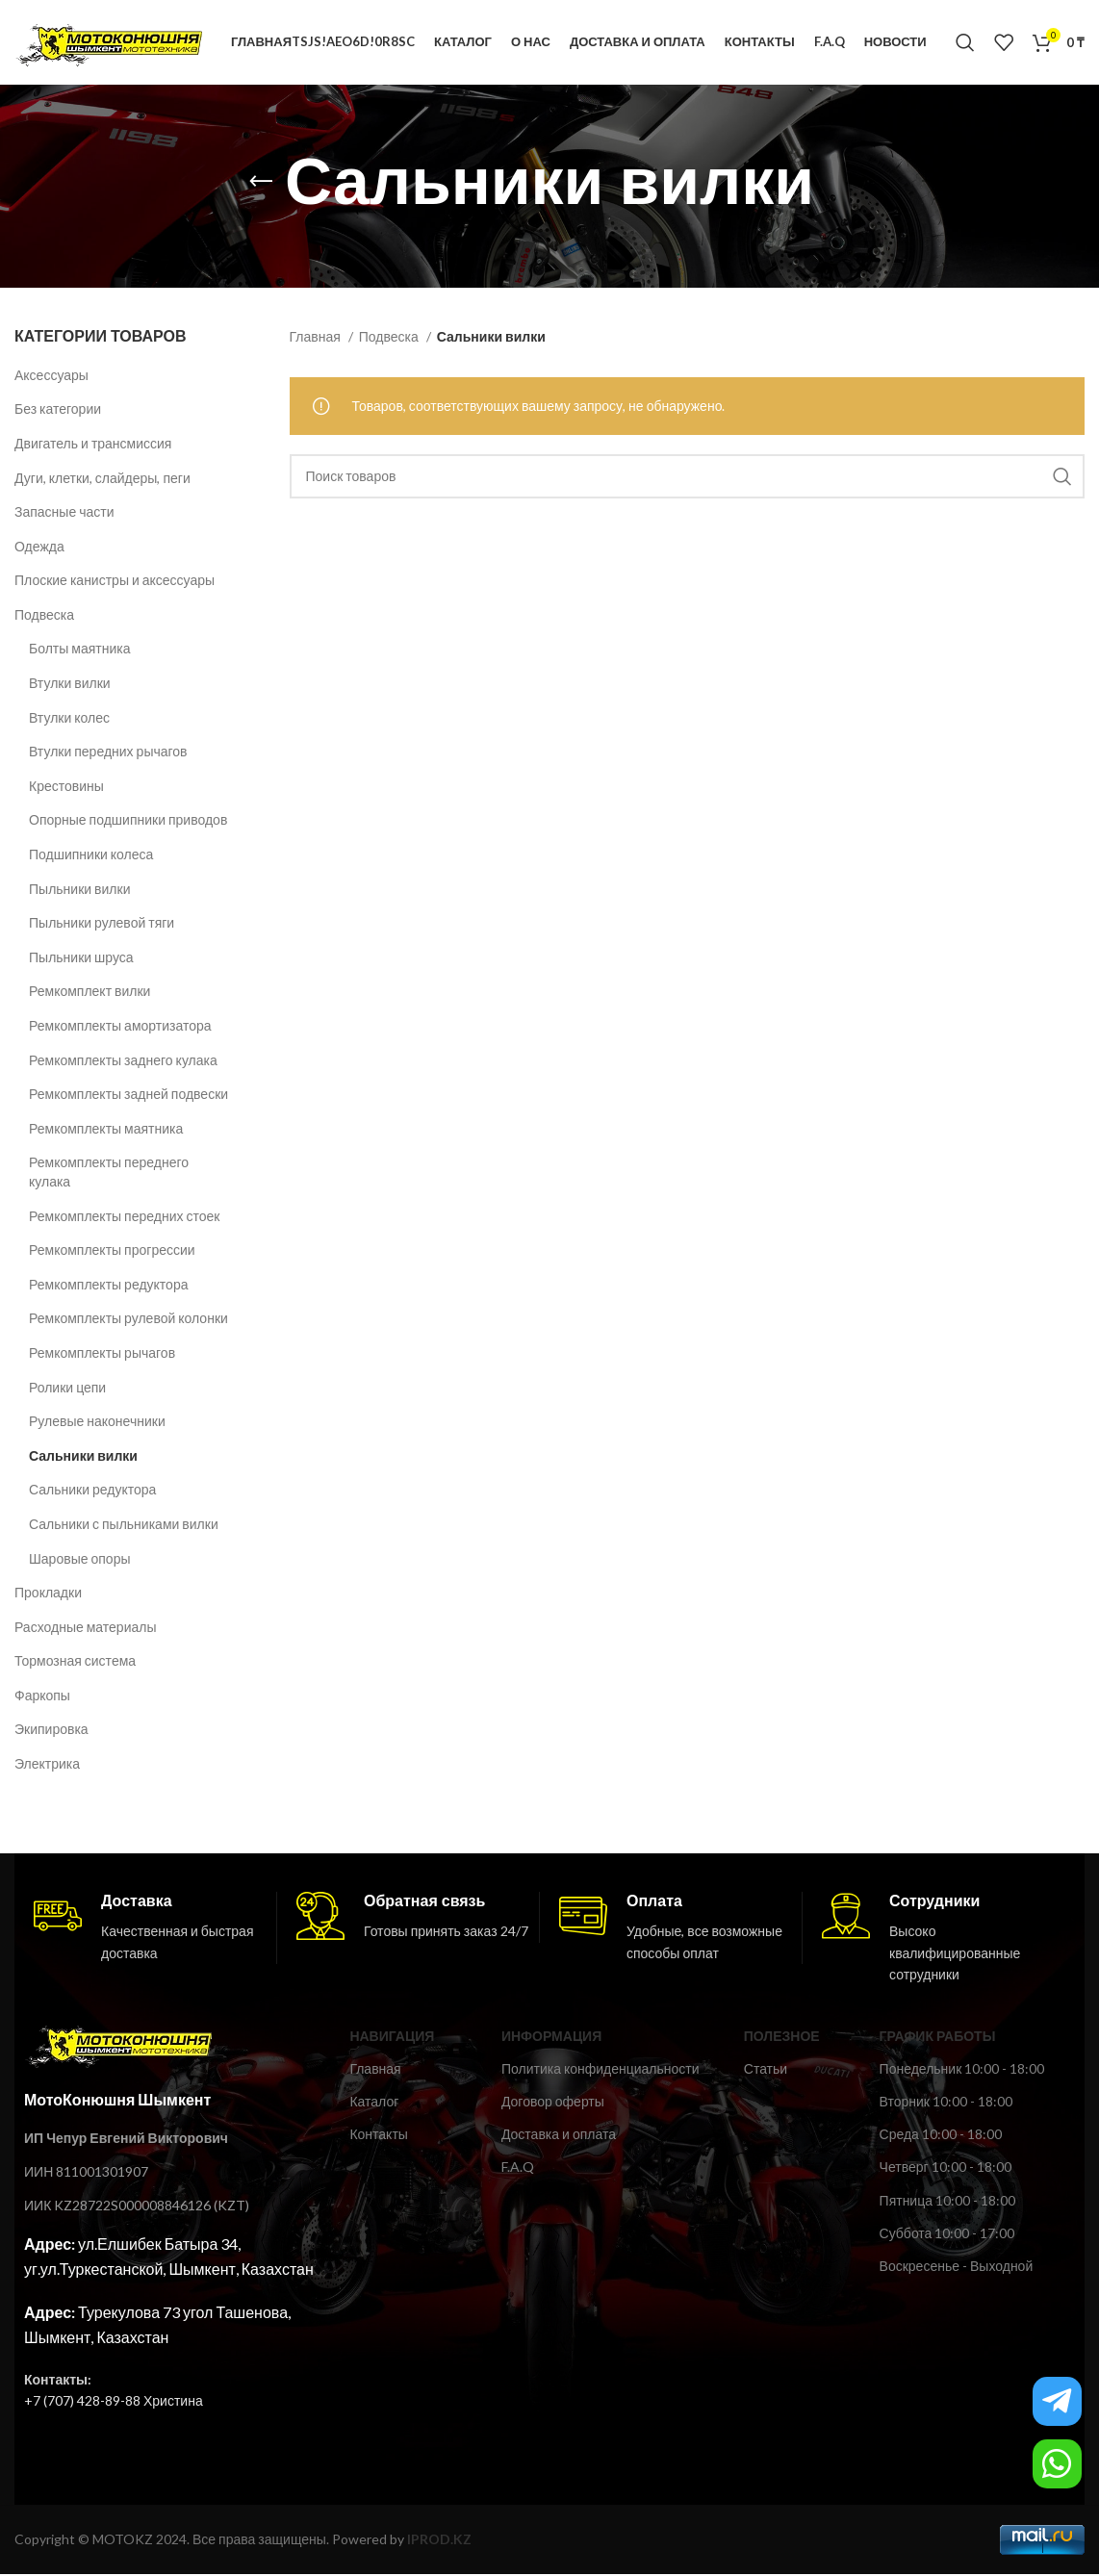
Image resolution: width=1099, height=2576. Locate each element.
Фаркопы (42, 1697)
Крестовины (66, 787)
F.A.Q (517, 2169)
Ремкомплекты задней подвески (128, 1095)
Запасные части (64, 513)
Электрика (47, 1765)
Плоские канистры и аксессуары (114, 582)
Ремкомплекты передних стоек (124, 1218)
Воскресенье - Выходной (957, 2267)
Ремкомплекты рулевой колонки (128, 1321)
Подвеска (44, 616)
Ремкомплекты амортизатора (120, 1027)
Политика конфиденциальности (600, 2070)
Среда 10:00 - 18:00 (941, 2136)
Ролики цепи (67, 1389)
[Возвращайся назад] (261, 184)
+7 (32, 2402)
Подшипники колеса (91, 856)
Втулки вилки (70, 684)
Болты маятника (79, 651)
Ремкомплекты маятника (106, 1130)
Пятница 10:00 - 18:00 (947, 2202)
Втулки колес (69, 719)
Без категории (57, 411)
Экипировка (51, 1731)
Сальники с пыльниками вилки (123, 1526)
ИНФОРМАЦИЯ (551, 2037)
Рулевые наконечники (97, 1423)
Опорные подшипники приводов (128, 822)
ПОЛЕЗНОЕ (782, 2037)
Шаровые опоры (79, 1560)
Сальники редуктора (92, 1492)
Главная (317, 339)
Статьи (765, 2070)
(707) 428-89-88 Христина (121, 2402)
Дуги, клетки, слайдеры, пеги (102, 480)
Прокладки (48, 1594)
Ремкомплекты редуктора (108, 1286)
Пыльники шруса (81, 959)
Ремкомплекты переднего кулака (109, 1174)
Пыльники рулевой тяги (101, 924)
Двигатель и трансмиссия (92, 445)
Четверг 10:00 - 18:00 (945, 2169)
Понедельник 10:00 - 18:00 (962, 2070)
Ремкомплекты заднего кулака (123, 1062)
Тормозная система (75, 1663)
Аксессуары (51, 377)
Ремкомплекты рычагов (102, 1354)
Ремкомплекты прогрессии (112, 1251)
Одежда (39, 548)
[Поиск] (965, 43)
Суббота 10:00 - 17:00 (947, 2235)
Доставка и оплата (558, 2136)
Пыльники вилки (79, 890)
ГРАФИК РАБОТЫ (938, 2037)
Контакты (378, 2136)
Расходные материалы (85, 1628)
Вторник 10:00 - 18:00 (946, 2103)
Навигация (391, 2037)
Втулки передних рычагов (108, 754)
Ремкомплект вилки (89, 993)
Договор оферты (552, 2103)
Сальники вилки (83, 1457)
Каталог (373, 2103)
